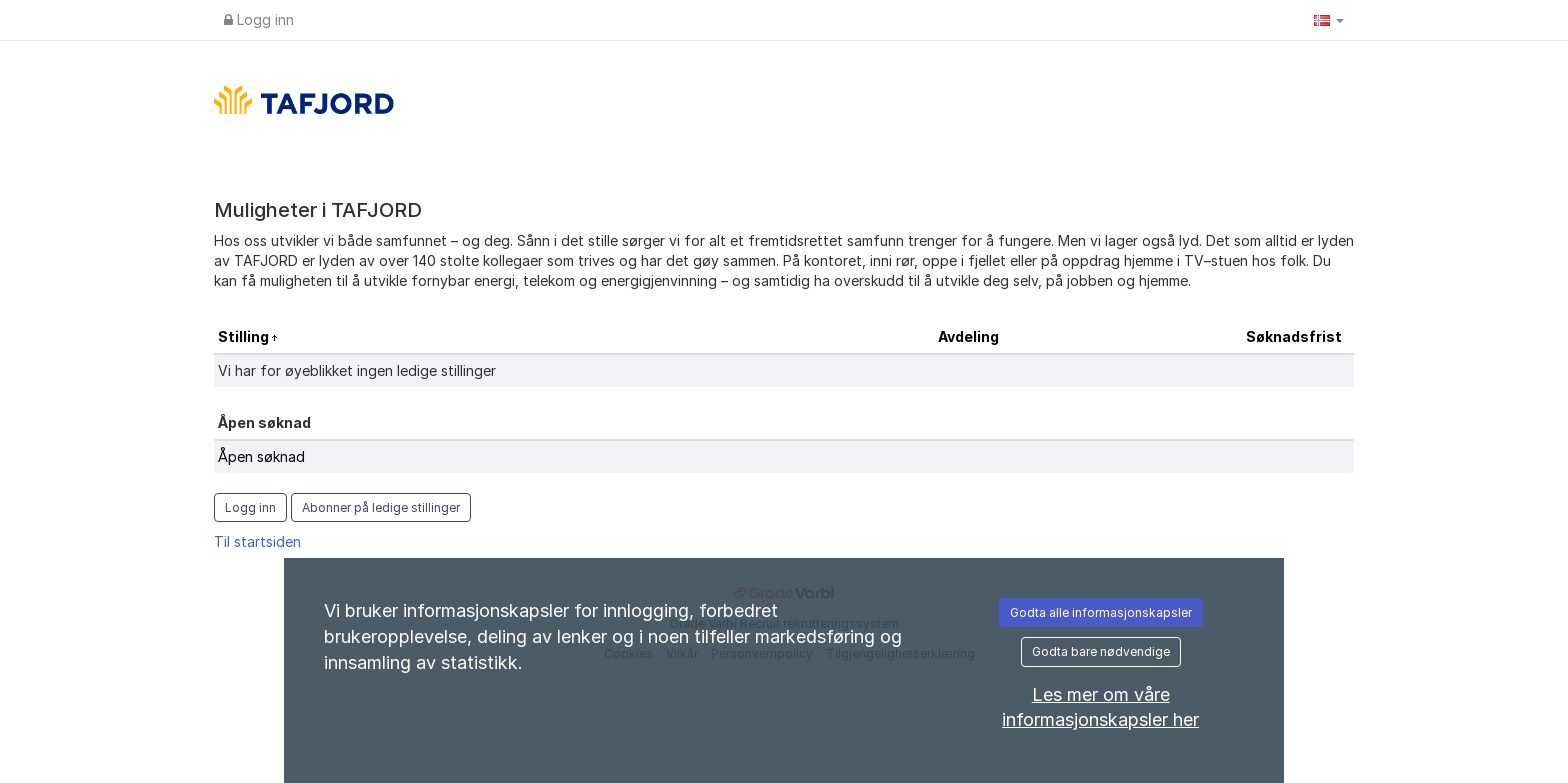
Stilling (245, 336)
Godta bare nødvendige (1101, 651)
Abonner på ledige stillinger (381, 507)
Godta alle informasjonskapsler (1101, 612)
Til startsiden (257, 541)
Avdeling (968, 336)
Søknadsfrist (1294, 336)
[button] (1329, 20)
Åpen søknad (261, 456)
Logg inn (259, 19)
